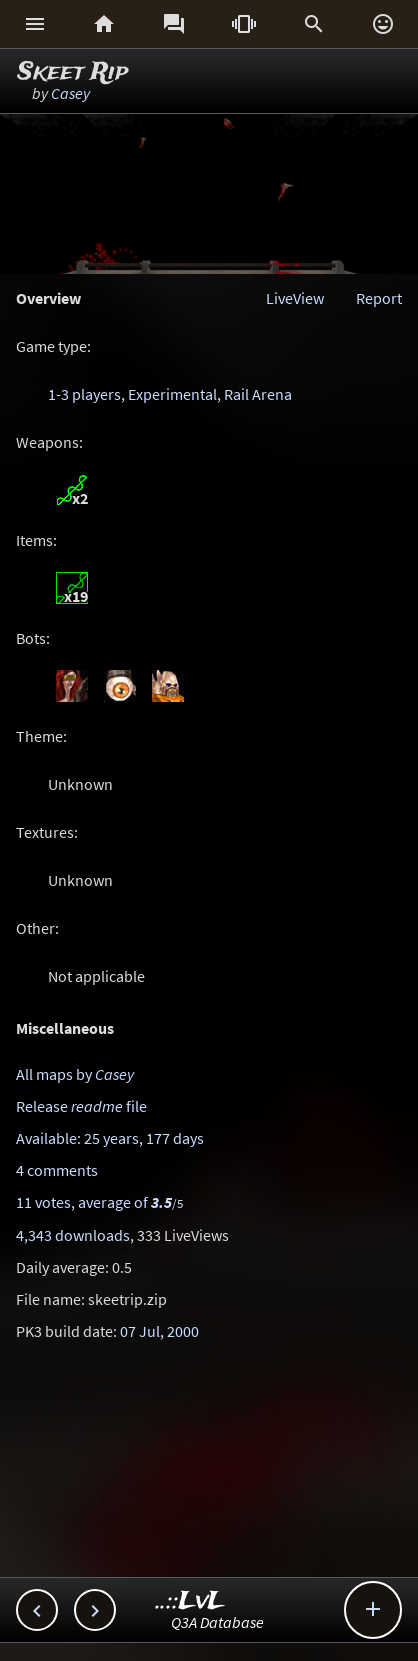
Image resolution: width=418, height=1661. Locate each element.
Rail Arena (258, 394)
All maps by (75, 1074)
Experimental (172, 394)
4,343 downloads (73, 1235)
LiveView (295, 298)
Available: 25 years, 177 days (110, 1138)
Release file (81, 1106)
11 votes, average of (99, 1202)
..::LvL (190, 1601)
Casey (70, 93)
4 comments (57, 1170)
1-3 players (84, 394)
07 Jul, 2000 (159, 1331)
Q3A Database (217, 1622)
